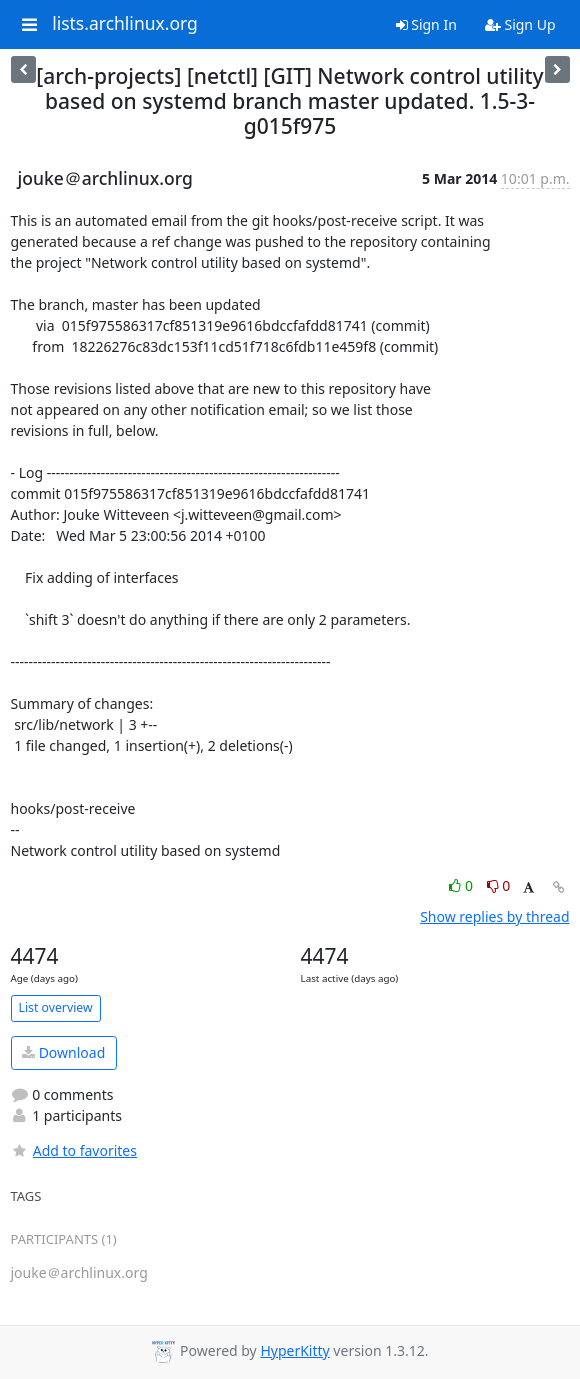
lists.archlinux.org (125, 24)
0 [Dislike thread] (499, 885)
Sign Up (520, 24)
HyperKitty (294, 1350)
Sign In (426, 24)
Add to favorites (74, 1150)
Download (63, 1052)
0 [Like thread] (462, 885)
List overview (56, 1007)
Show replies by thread (494, 916)
